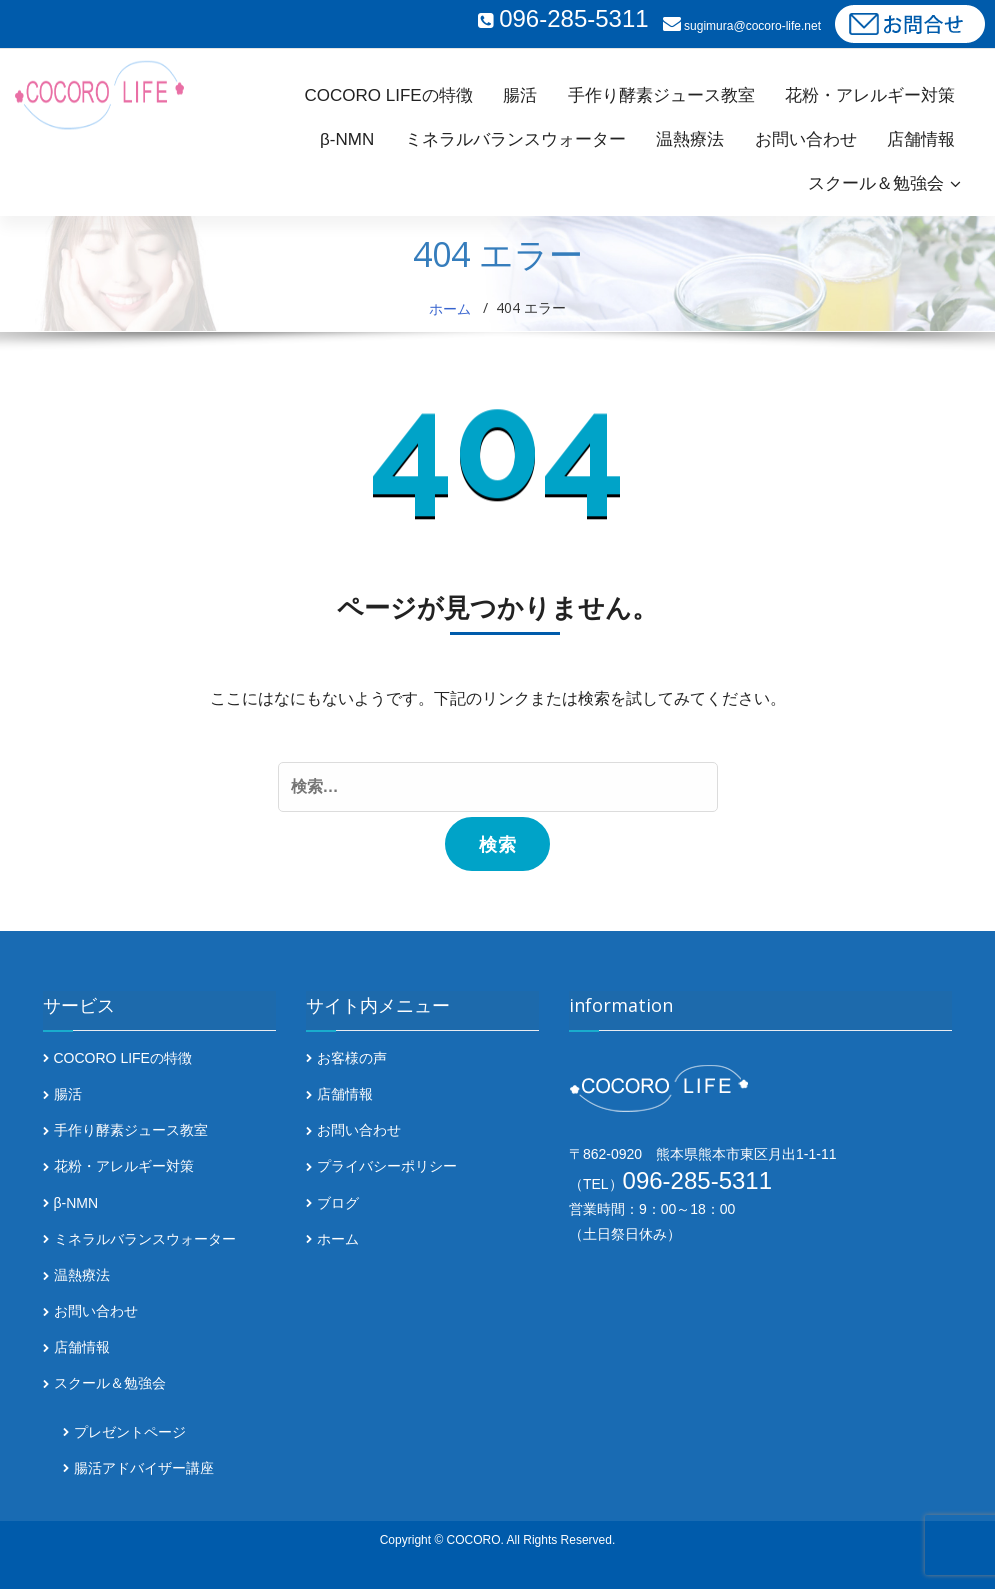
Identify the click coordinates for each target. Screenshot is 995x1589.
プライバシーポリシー (387, 1167)
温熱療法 (690, 139)
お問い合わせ (806, 139)
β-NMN (347, 139)
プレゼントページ (130, 1432)
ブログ (338, 1203)
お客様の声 (352, 1058)
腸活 (520, 95)
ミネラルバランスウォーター (515, 139)
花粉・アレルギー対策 (870, 95)
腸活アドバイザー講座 (144, 1468)
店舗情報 (921, 139)
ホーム (450, 308)
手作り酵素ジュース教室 (661, 95)
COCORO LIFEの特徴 (389, 95)
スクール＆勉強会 (876, 183)
